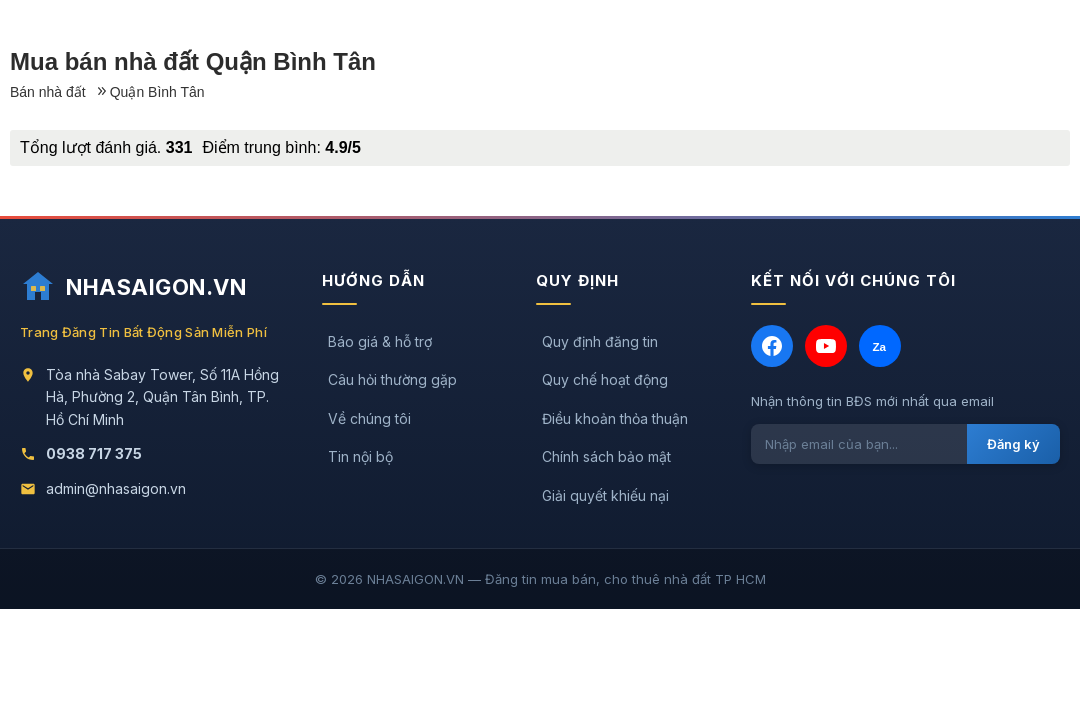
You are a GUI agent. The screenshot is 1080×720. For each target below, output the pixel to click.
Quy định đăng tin (600, 341)
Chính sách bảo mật (606, 456)
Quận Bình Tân (157, 92)
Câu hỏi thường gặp (392, 379)
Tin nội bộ (360, 456)
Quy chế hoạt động (605, 379)
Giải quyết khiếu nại (605, 495)
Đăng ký (1013, 444)
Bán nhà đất (48, 92)
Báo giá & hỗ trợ (380, 341)
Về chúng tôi (369, 418)
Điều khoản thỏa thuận (615, 418)
